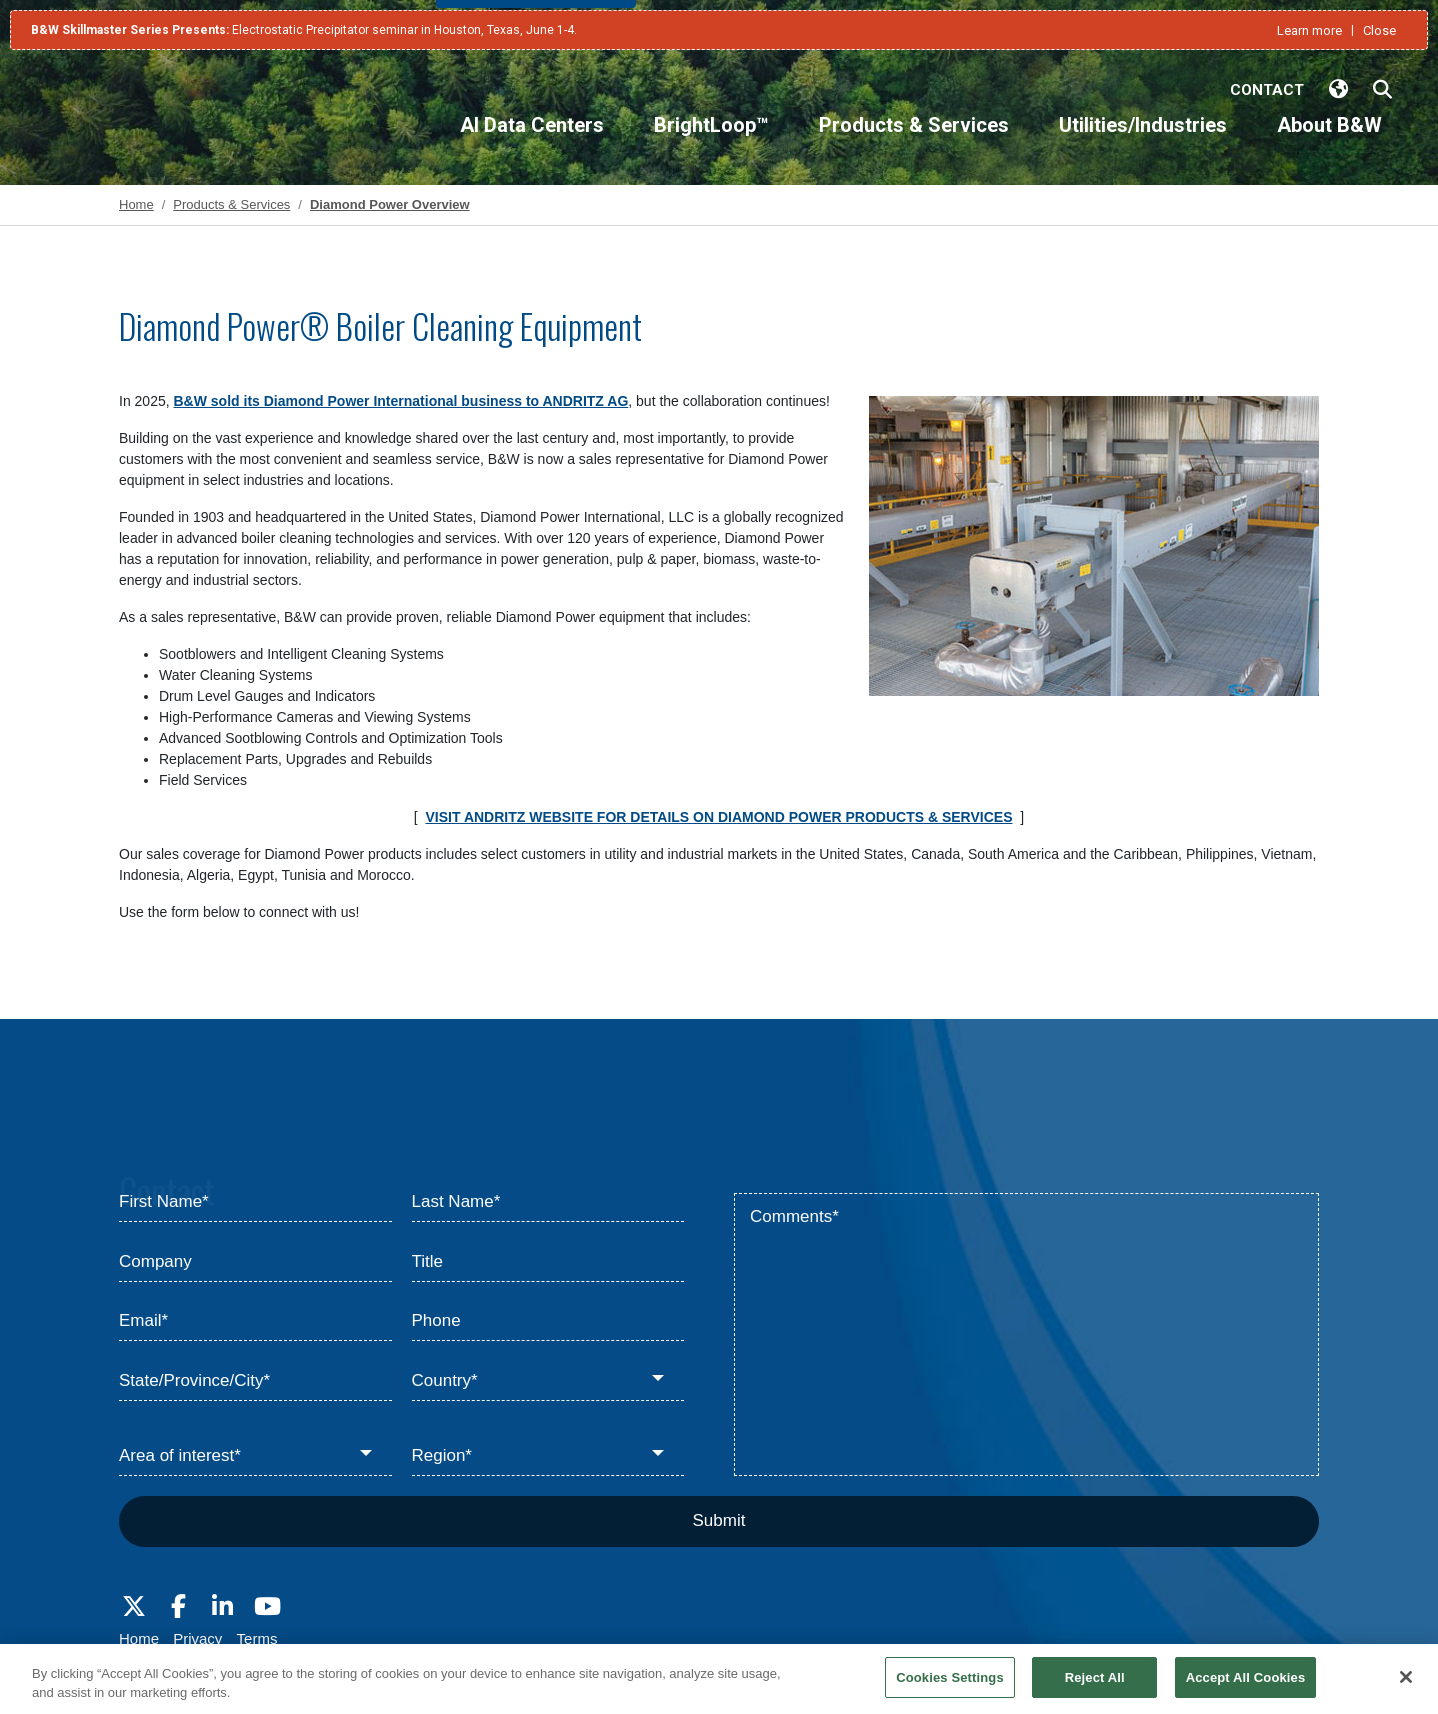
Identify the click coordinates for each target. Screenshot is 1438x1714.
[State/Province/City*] (255, 1381)
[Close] (1406, 1687)
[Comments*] (1026, 1335)
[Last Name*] (548, 1203)
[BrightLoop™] (711, 142)
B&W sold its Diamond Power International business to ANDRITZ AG (401, 401)
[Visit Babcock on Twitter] (134, 1607)
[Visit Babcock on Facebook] (178, 1607)
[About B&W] (1329, 142)
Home (139, 1638)
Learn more (1309, 30)
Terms (257, 1638)
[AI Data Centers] (532, 142)
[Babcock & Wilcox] (131, 122)
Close (1379, 30)
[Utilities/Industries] (1143, 142)
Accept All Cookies (1246, 1687)
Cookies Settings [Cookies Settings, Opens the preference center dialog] (950, 1687)
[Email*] (255, 1322)
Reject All (1095, 1687)
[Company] (255, 1262)
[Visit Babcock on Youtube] (267, 1607)
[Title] (548, 1262)
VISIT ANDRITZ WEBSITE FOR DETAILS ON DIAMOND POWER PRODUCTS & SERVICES (719, 817)
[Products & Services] (914, 142)
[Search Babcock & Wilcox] (1382, 90)
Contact (1267, 90)
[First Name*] (255, 1203)
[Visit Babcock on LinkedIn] (223, 1607)
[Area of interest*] (255, 1457)
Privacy (197, 1638)
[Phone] (548, 1322)
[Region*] (548, 1457)
